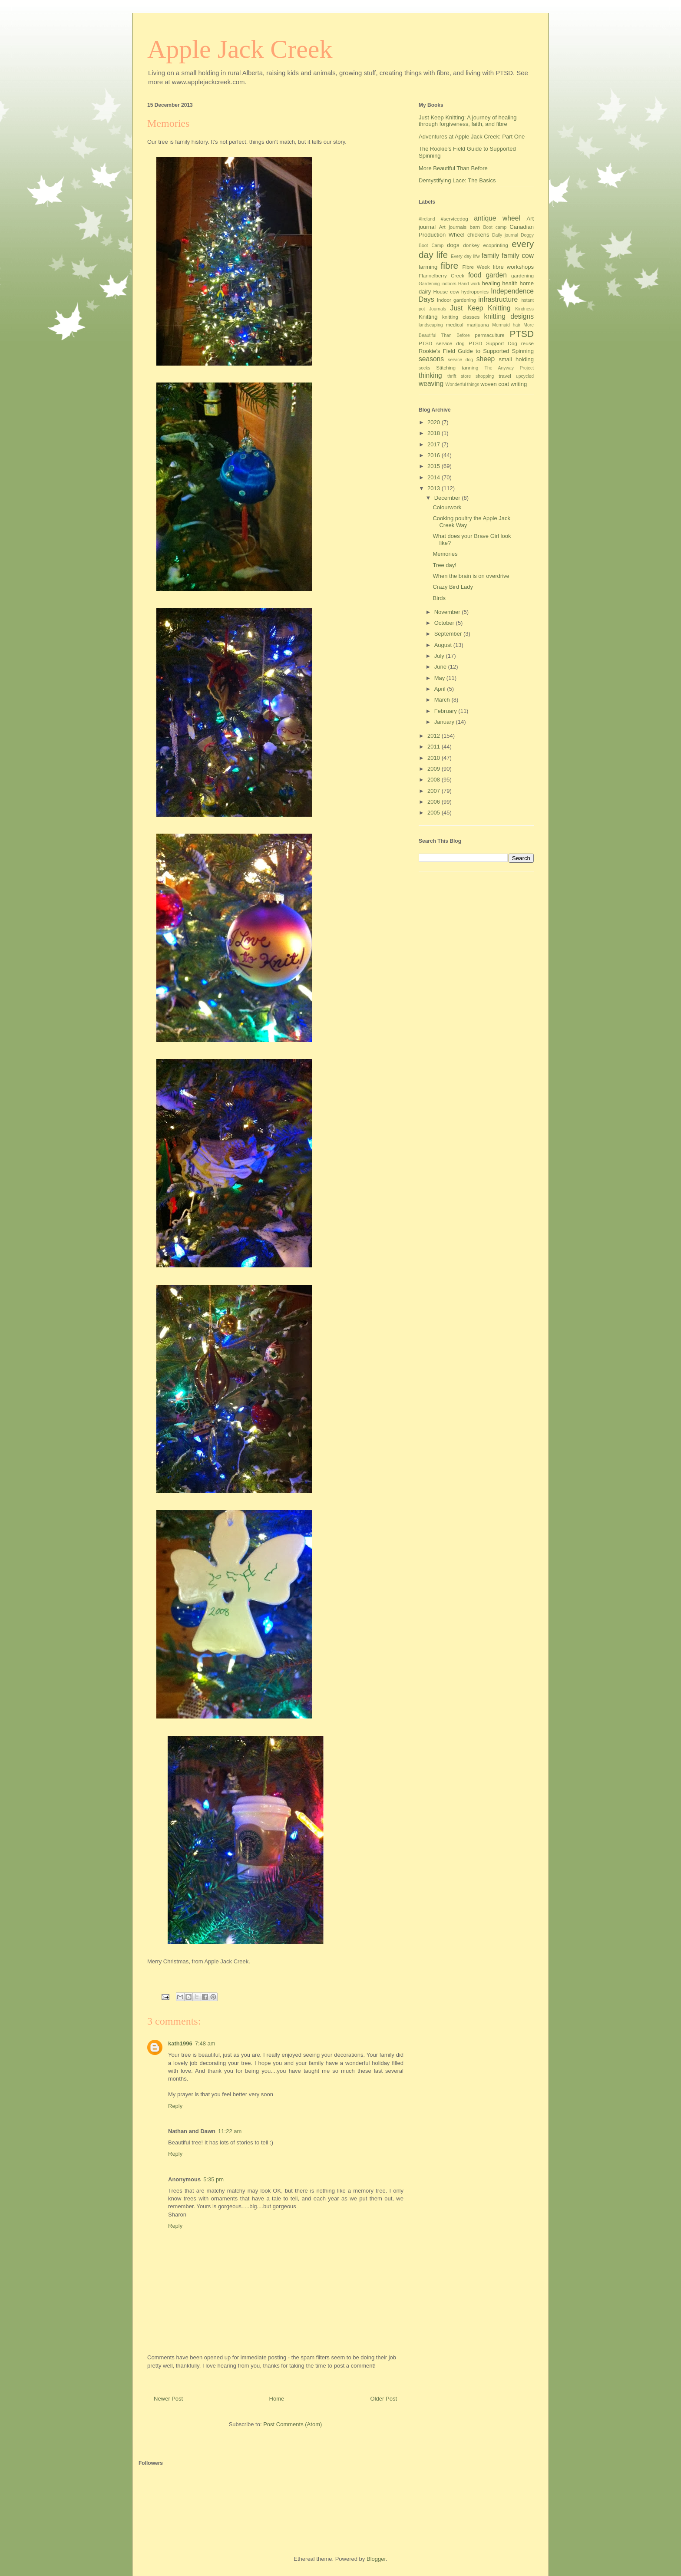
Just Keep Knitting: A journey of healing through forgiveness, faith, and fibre (468, 121)
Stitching (446, 367)
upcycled (525, 376)
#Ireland (427, 219)
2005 (434, 812)
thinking (430, 375)
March (443, 699)
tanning (470, 367)
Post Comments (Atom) (292, 2424)
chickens (478, 234)
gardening (522, 275)
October (445, 623)
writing (519, 384)
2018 (434, 433)
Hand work (469, 283)
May (440, 678)
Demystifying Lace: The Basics (457, 180)
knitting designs (509, 316)
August (443, 645)
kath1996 (180, 2043)
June (441, 666)
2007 (434, 791)
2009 (434, 768)
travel (505, 376)
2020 (434, 422)
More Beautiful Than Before (453, 168)
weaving (431, 383)
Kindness (524, 309)
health (509, 283)
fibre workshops (513, 267)
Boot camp (494, 227)
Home (276, 2398)
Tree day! (444, 565)
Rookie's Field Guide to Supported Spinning (476, 351)
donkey (471, 245)
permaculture (489, 335)
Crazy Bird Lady (453, 587)
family (490, 255)
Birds (439, 598)
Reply (175, 2106)
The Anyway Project (509, 368)
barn (475, 227)
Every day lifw (465, 256)
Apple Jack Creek (240, 49)
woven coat (494, 384)
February (446, 711)
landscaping (431, 325)
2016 (434, 455)
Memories (445, 554)
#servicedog (454, 218)
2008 (434, 779)
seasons (431, 359)
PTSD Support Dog (493, 343)
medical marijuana (467, 324)
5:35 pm (213, 2179)
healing (491, 283)
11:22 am (229, 2131)
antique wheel (497, 218)
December (448, 498)
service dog (460, 359)
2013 (434, 488)
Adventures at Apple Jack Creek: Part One (472, 136)
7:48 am (205, 2043)
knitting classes (460, 317)
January (445, 722)
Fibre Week (475, 267)
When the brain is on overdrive (471, 576)
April (440, 689)
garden (496, 275)
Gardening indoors (437, 283)
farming (428, 267)
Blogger (376, 2559)
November (448, 612)
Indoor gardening (456, 300)
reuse (527, 343)
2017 (434, 444)
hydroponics (475, 291)
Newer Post (168, 2398)
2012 (434, 735)
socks (424, 368)
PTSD (522, 334)
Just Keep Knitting (480, 308)
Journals (437, 309)
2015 (434, 466)
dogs (453, 245)
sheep (485, 359)
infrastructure (498, 299)
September (448, 633)
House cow (446, 291)
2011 (434, 746)
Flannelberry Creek (441, 275)
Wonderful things (462, 384)
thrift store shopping (470, 376)
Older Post (383, 2398)
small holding (516, 359)
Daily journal (505, 235)
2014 (434, 477)
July (440, 656)
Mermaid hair (506, 325)
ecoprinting (495, 245)
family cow (518, 255)
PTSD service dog (442, 343)
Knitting (428, 316)
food (474, 275)
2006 (434, 801)
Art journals (452, 227)
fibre (449, 265)
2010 (434, 758)
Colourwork (447, 507)
